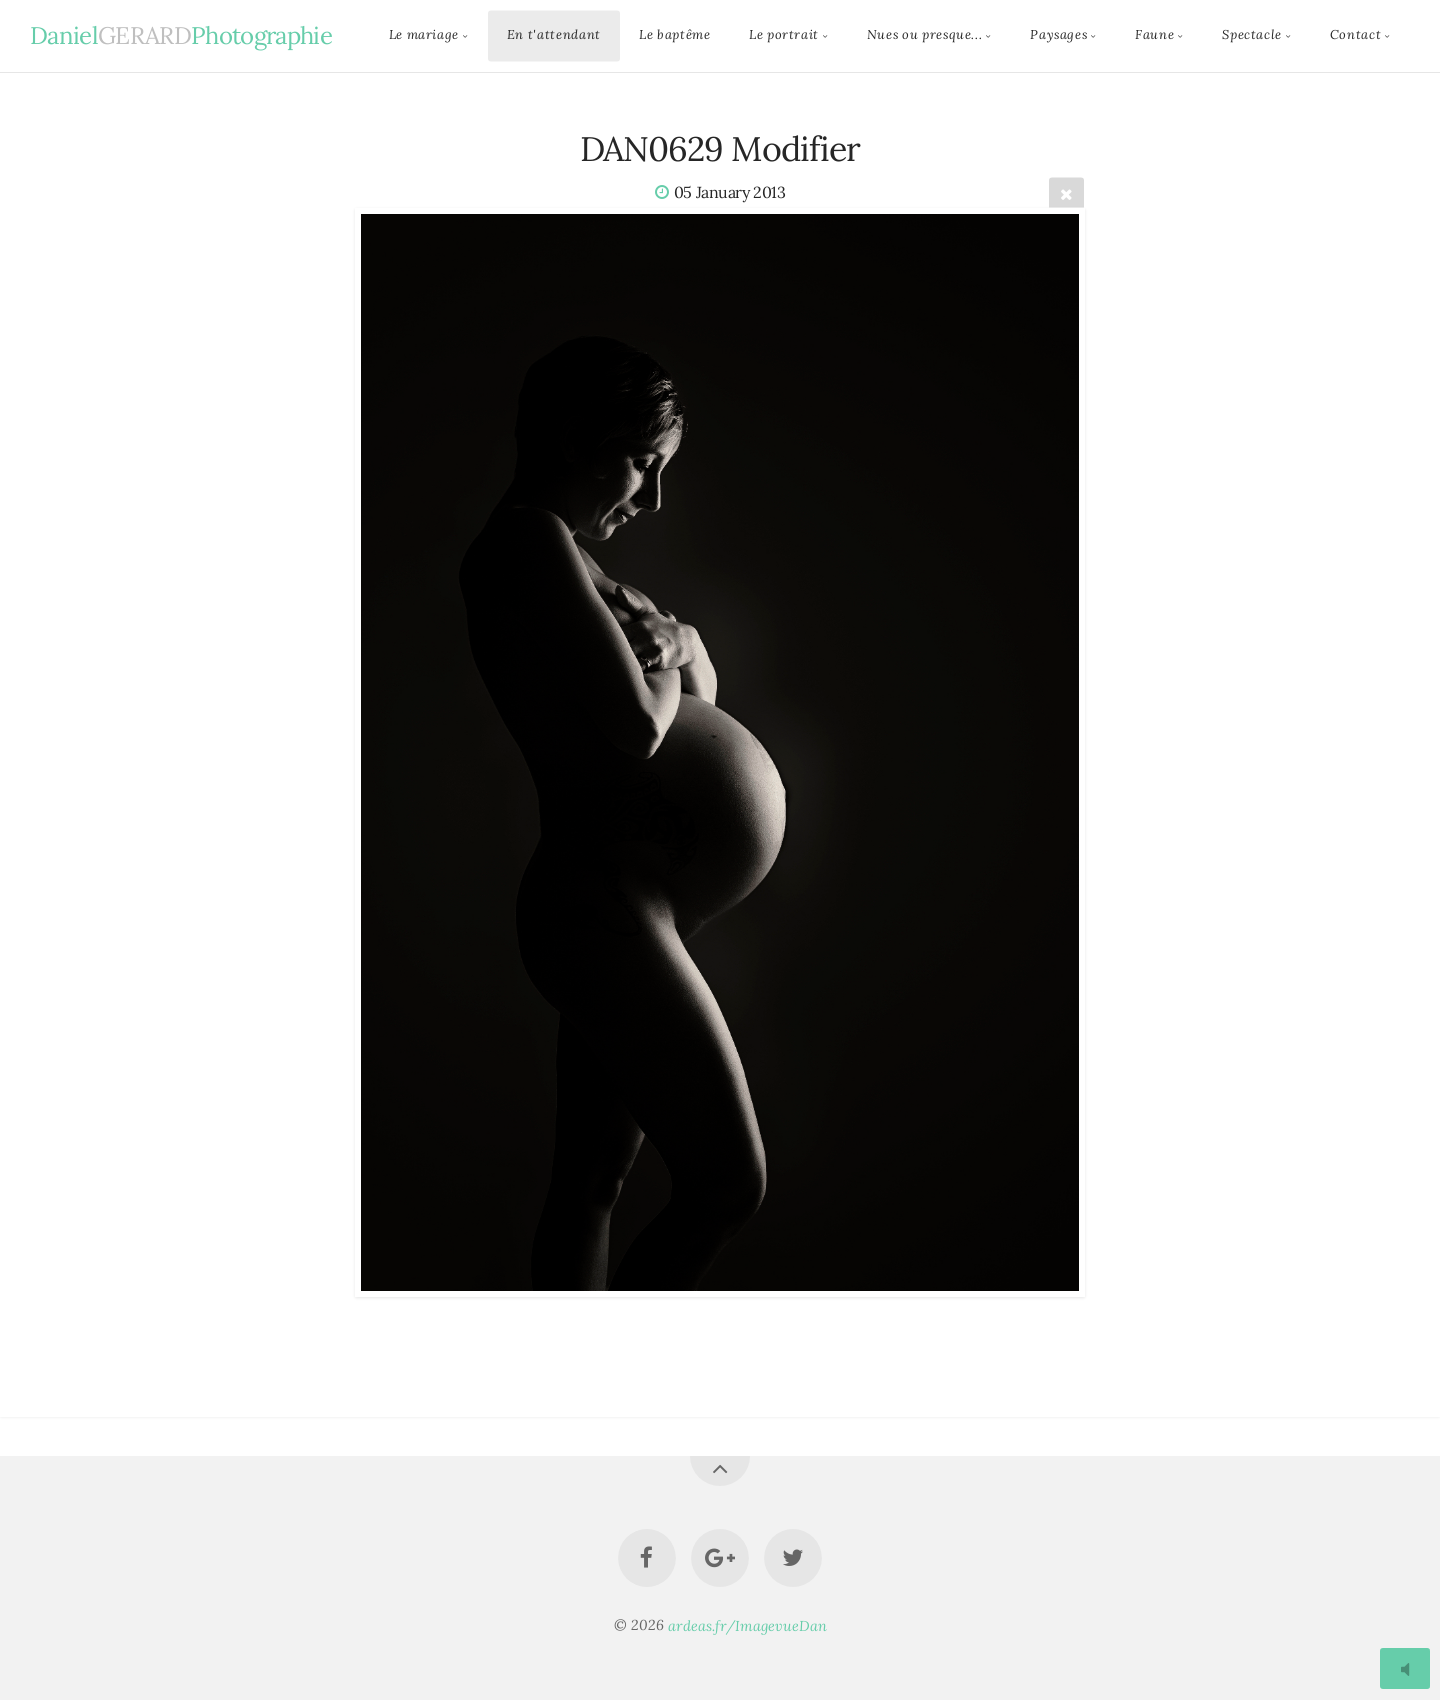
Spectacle (1252, 35)
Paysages (1058, 35)
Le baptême (674, 35)
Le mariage (424, 35)
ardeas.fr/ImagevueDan (747, 1625)
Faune (1154, 35)
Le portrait (784, 35)
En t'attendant (554, 35)
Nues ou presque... (925, 35)
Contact (1355, 35)
